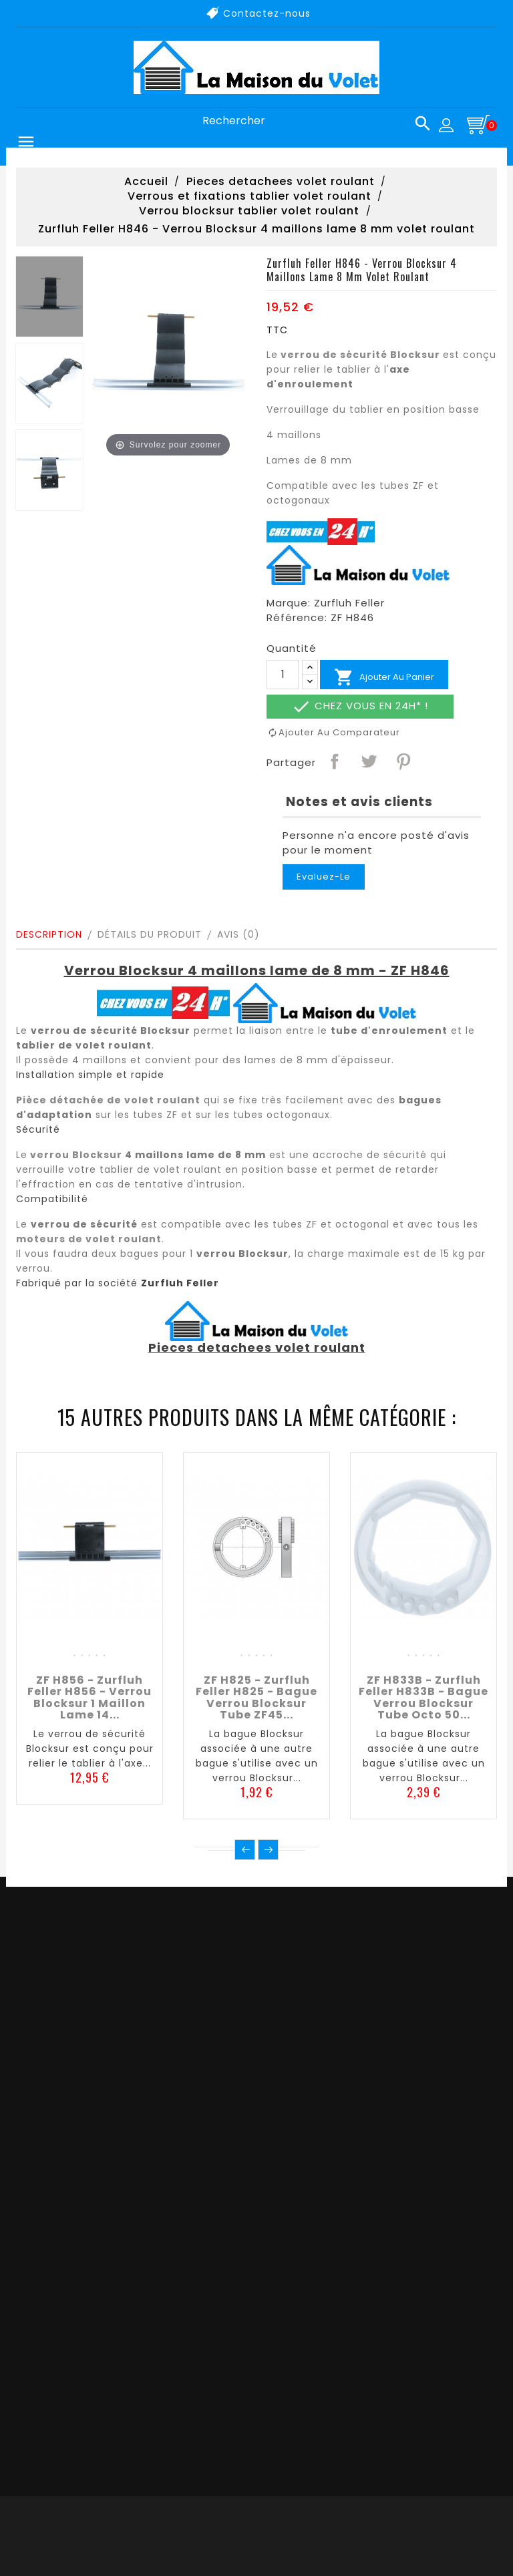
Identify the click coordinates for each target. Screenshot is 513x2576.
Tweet (368, 760)
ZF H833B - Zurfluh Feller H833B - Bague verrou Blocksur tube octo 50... (423, 1697)
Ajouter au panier (384, 677)
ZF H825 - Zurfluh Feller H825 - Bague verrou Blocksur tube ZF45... (256, 1697)
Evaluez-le (324, 876)
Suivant (268, 1849)
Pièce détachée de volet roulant (108, 1100)
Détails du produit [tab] (150, 934)
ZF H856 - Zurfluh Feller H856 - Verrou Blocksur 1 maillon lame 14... (89, 1697)
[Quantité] (283, 674)
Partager (334, 760)
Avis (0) (238, 934)
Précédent (244, 1849)
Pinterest (402, 760)
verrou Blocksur (76, 1154)
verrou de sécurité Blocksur (360, 354)
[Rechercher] (311, 121)
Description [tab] (49, 934)
